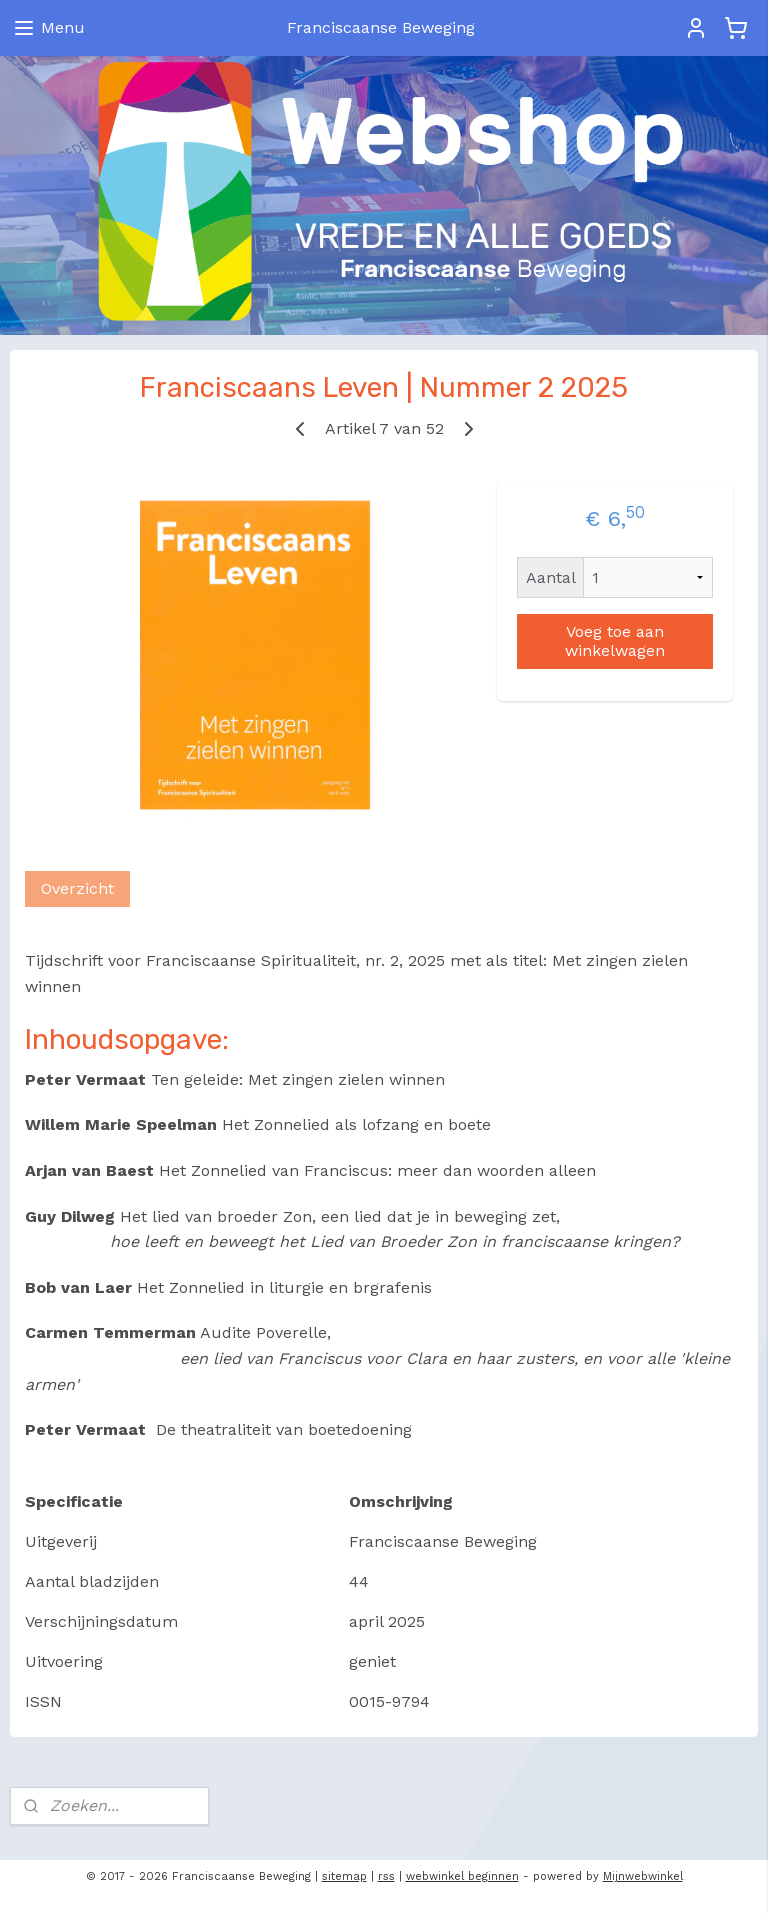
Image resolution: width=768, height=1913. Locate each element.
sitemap (344, 1876)
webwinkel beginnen (462, 1876)
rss (386, 1876)
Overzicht (77, 889)
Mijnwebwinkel (643, 1876)
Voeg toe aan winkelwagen (615, 641)
